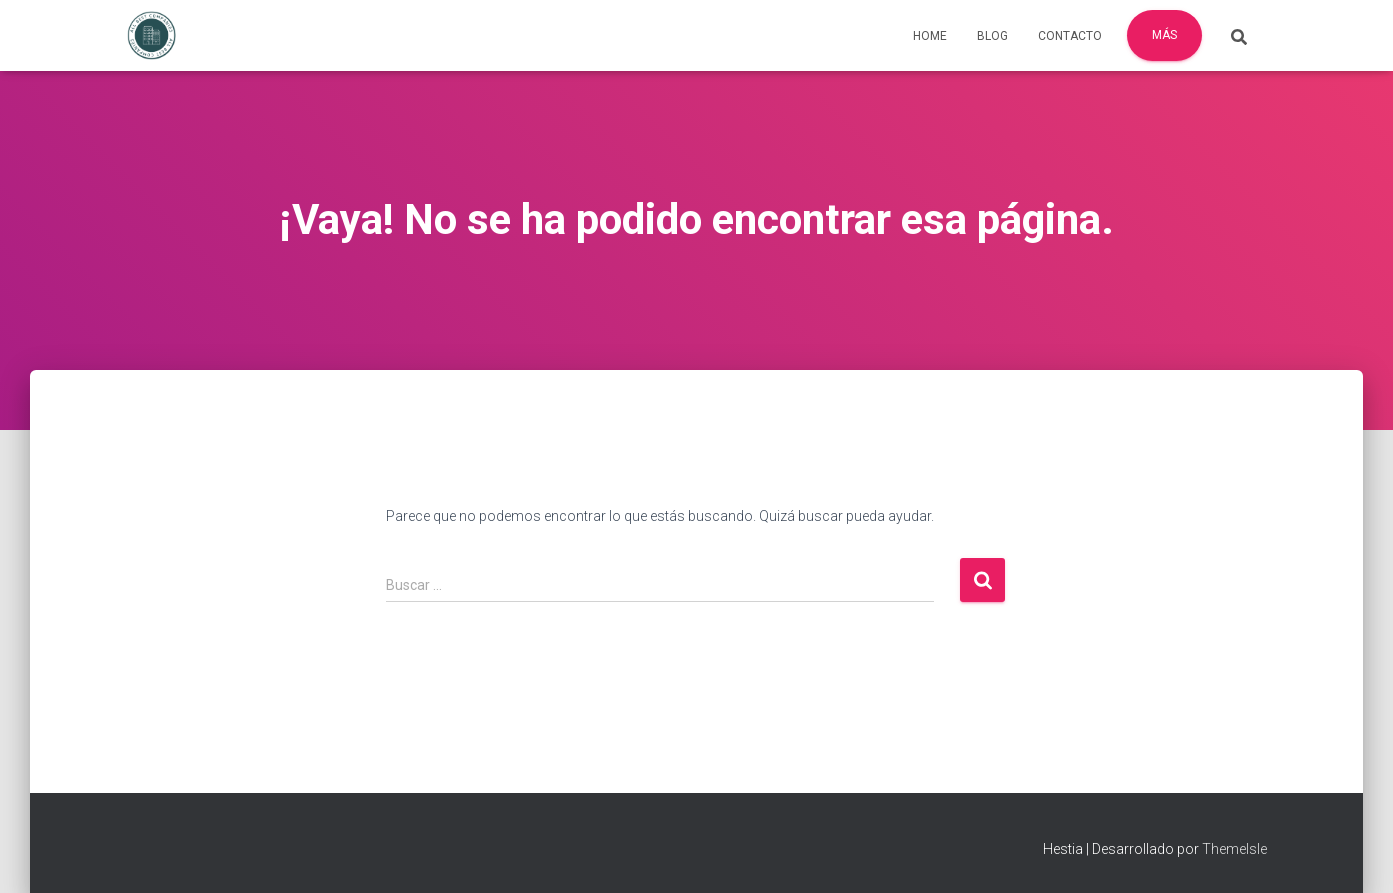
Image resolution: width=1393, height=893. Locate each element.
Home (930, 36)
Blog (992, 36)
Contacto (1070, 36)
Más (1164, 35)
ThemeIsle (1234, 849)
